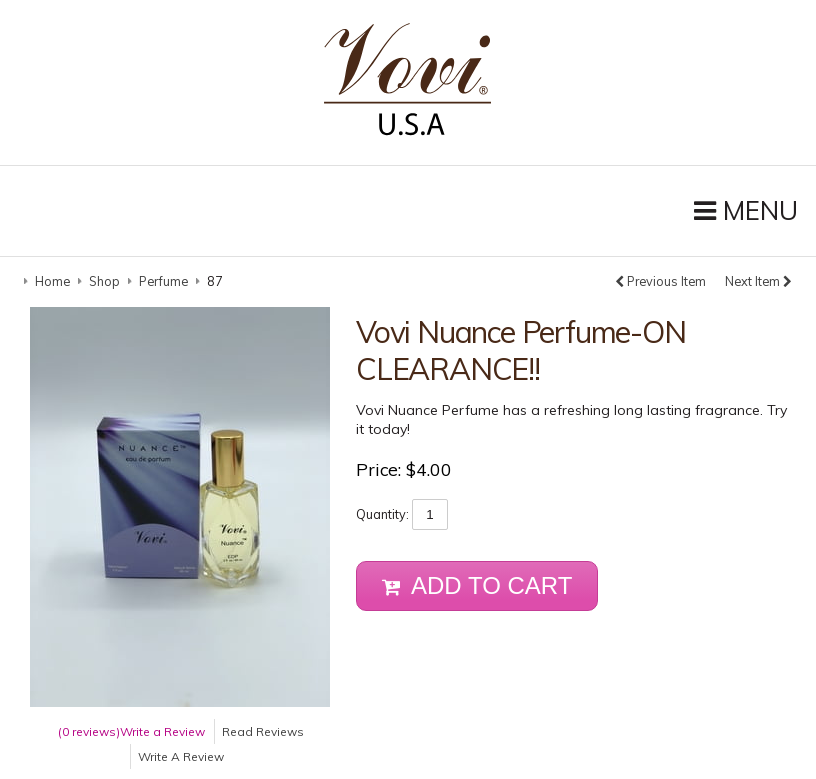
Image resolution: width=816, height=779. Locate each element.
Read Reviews (263, 729)
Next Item (758, 280)
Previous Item (660, 280)
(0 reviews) (89, 729)
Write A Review (181, 754)
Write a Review (162, 729)
